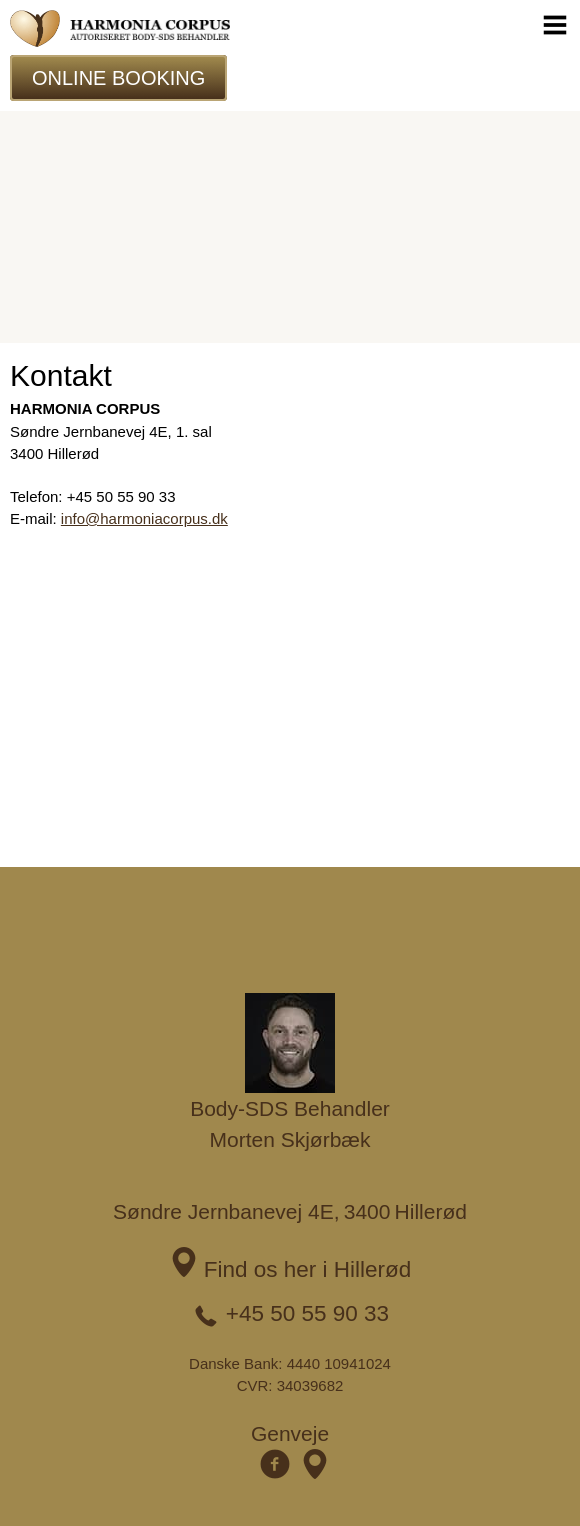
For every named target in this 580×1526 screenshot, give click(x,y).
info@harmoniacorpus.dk (144, 518)
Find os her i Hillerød (308, 1269)
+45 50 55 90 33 (307, 1313)
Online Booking (118, 78)
